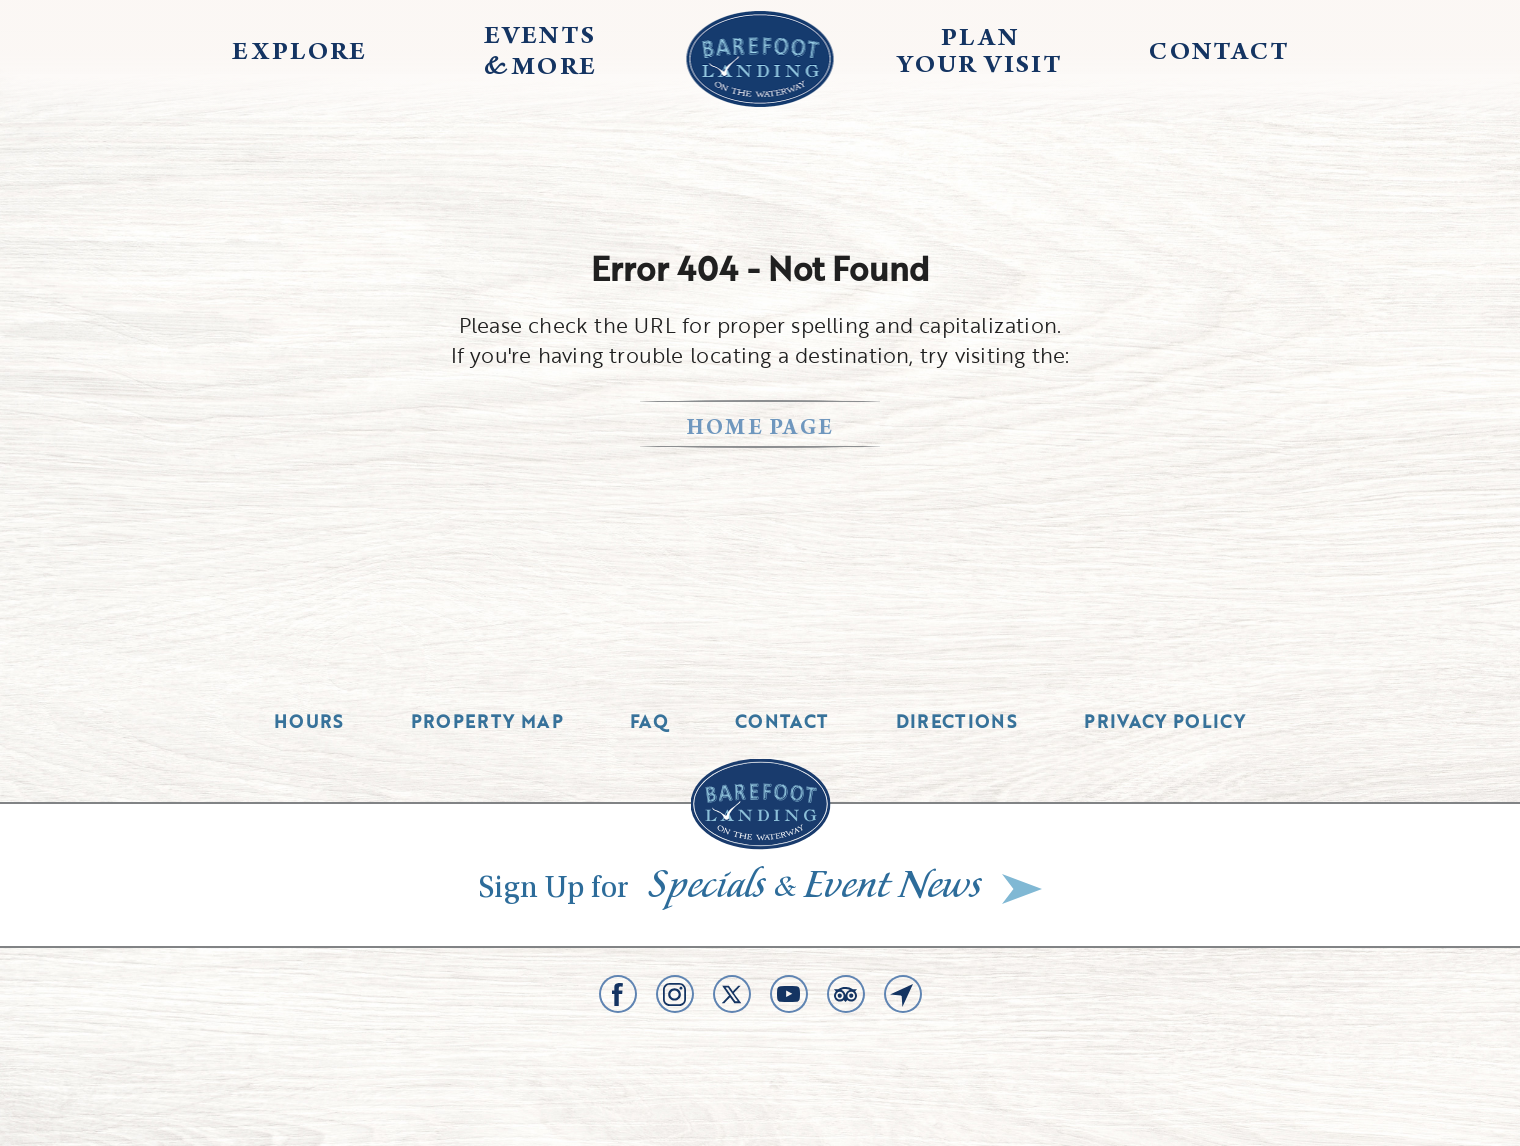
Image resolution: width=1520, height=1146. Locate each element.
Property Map (487, 721)
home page (760, 429)
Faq (649, 721)
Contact (782, 721)
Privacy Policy (1165, 721)
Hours (309, 721)
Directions (957, 721)
